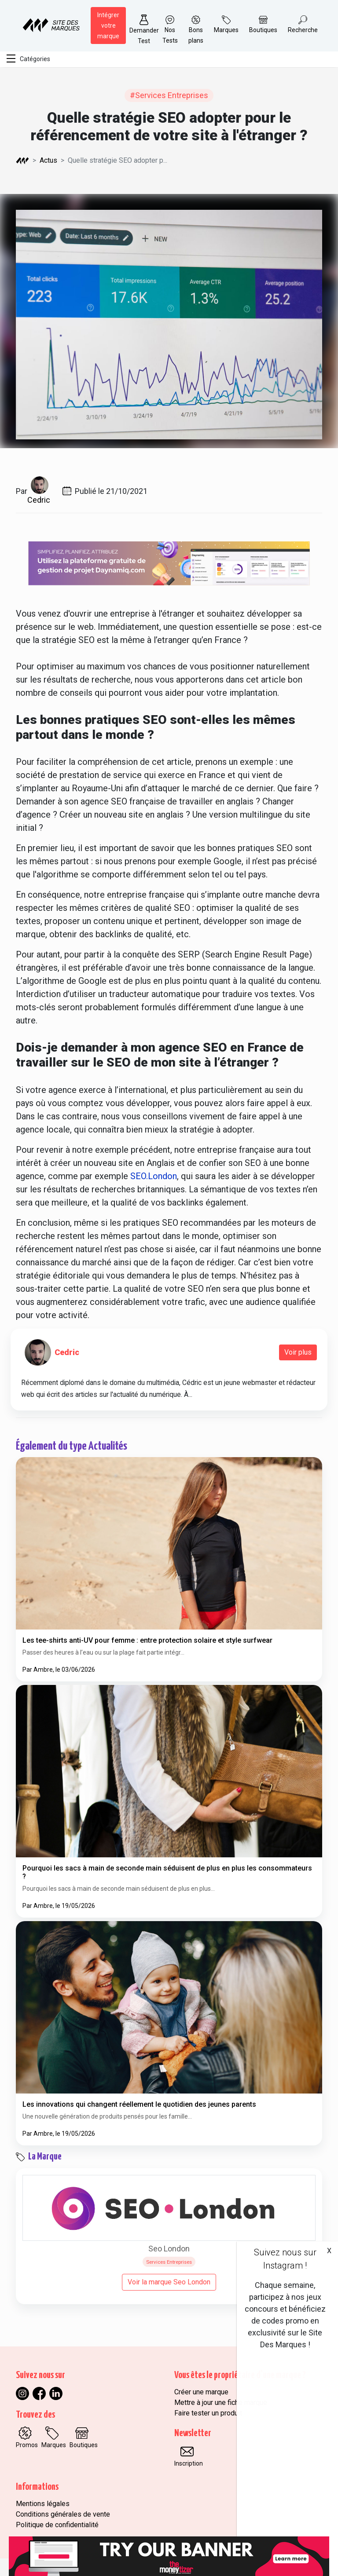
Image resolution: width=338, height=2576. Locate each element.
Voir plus (298, 1352)
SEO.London (153, 1176)
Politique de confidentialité (57, 2525)
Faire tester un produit (208, 2413)
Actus (48, 160)
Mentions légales (43, 2503)
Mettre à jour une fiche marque (220, 2402)
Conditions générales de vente (63, 2514)
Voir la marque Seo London (169, 2282)
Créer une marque (201, 2392)
